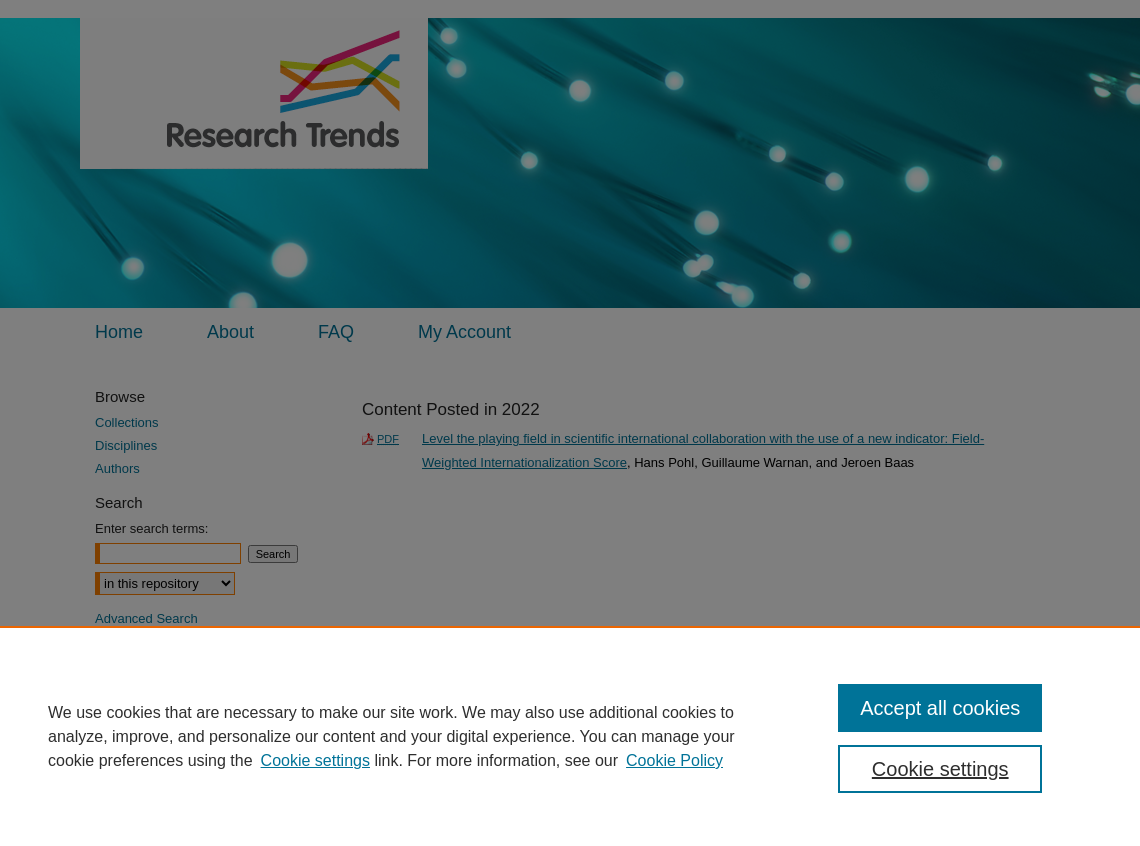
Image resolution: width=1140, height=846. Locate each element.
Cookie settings (315, 760)
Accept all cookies (940, 708)
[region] (570, 736)
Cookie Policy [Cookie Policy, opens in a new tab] (674, 760)
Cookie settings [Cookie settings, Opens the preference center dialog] (940, 769)
